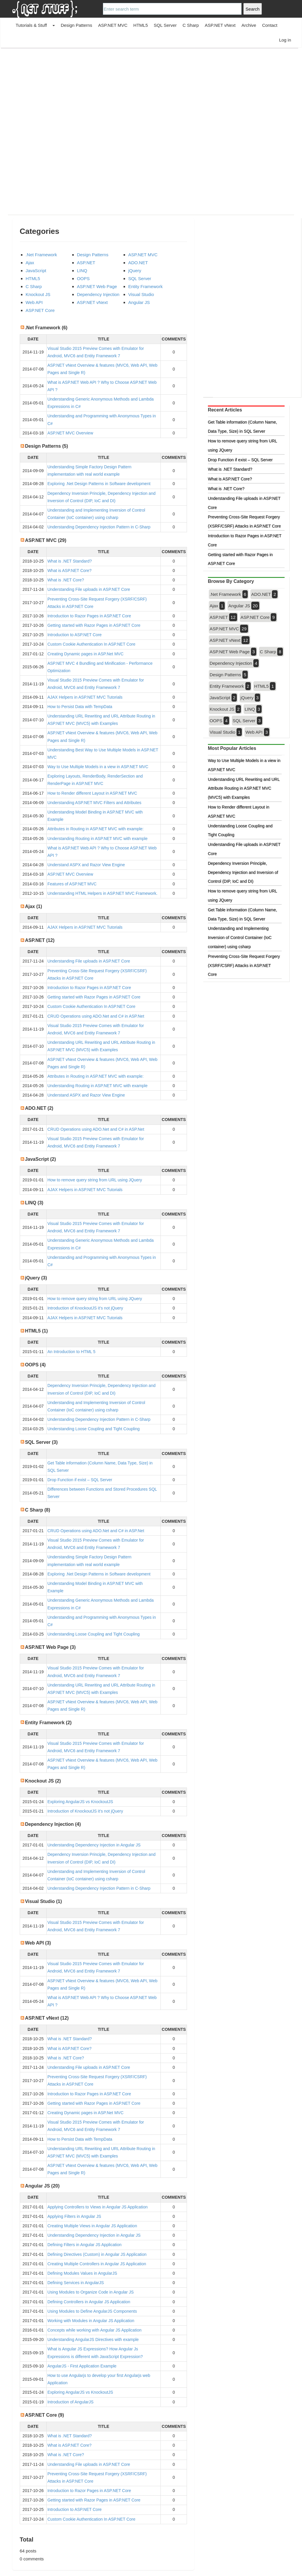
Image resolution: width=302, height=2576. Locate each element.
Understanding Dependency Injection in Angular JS (94, 1845)
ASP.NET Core (40, 310)
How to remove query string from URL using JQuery (94, 1180)
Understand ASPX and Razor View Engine (86, 864)
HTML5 (140, 25)
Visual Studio (141, 294)
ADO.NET (138, 262)
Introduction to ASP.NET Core (74, 634)
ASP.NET (86, 262)
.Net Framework (41, 254)
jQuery (134, 270)
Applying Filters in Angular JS (74, 2216)
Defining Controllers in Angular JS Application (88, 2301)
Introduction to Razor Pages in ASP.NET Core (89, 616)
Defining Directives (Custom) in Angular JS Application (97, 2254)
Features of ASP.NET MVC (72, 884)
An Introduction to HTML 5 (71, 1351)
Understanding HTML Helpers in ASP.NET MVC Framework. (102, 893)
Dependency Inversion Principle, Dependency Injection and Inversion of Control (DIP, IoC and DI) (243, 872)
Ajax (30, 262)
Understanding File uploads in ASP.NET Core (88, 589)
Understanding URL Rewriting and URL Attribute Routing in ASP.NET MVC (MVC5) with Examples (244, 788)
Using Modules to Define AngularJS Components (92, 2311)
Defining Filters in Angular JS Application (84, 2244)
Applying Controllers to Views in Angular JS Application (97, 2207)
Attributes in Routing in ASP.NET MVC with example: (95, 828)
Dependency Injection (98, 294)
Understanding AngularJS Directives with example (93, 2339)
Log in (285, 39)
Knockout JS (38, 294)
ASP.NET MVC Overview (70, 433)
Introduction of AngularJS (70, 2402)
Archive (249, 25)
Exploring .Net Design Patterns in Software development (98, 483)
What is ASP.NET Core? (69, 570)
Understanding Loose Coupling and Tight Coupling (93, 1428)
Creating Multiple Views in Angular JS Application (92, 2225)
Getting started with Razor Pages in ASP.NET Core (93, 625)
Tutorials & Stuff (31, 25)
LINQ (82, 270)
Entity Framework (145, 286)
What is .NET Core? (65, 580)
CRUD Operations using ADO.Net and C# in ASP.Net (95, 1016)
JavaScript (36, 270)
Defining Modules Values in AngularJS (82, 2273)
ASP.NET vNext (220, 25)
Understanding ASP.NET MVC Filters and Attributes (94, 802)
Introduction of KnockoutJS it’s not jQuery (85, 1308)
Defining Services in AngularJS (75, 2282)
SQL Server (165, 25)
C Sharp (191, 25)
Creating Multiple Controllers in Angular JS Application (96, 2263)
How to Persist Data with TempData (79, 706)
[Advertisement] (151, 90)
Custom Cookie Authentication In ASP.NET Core (91, 644)
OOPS (83, 278)
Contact (270, 25)
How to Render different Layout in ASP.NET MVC (92, 793)
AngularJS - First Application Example (81, 2366)
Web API (34, 302)
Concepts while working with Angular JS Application (94, 2330)
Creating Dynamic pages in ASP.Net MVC (85, 654)
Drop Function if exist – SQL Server (79, 1479)
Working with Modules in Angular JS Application (90, 2320)
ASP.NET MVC (112, 25)
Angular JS (139, 302)
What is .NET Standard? (69, 561)
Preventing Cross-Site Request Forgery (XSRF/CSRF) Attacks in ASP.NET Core (244, 965)
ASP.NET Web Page (97, 286)
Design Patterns (76, 25)
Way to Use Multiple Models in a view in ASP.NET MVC (97, 766)
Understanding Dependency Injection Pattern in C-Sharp (98, 527)
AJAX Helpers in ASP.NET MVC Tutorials (85, 697)
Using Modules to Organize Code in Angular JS (90, 2292)
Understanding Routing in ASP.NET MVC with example (97, 838)
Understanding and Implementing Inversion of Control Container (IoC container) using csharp (240, 937)
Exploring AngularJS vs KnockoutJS (80, 1801)
